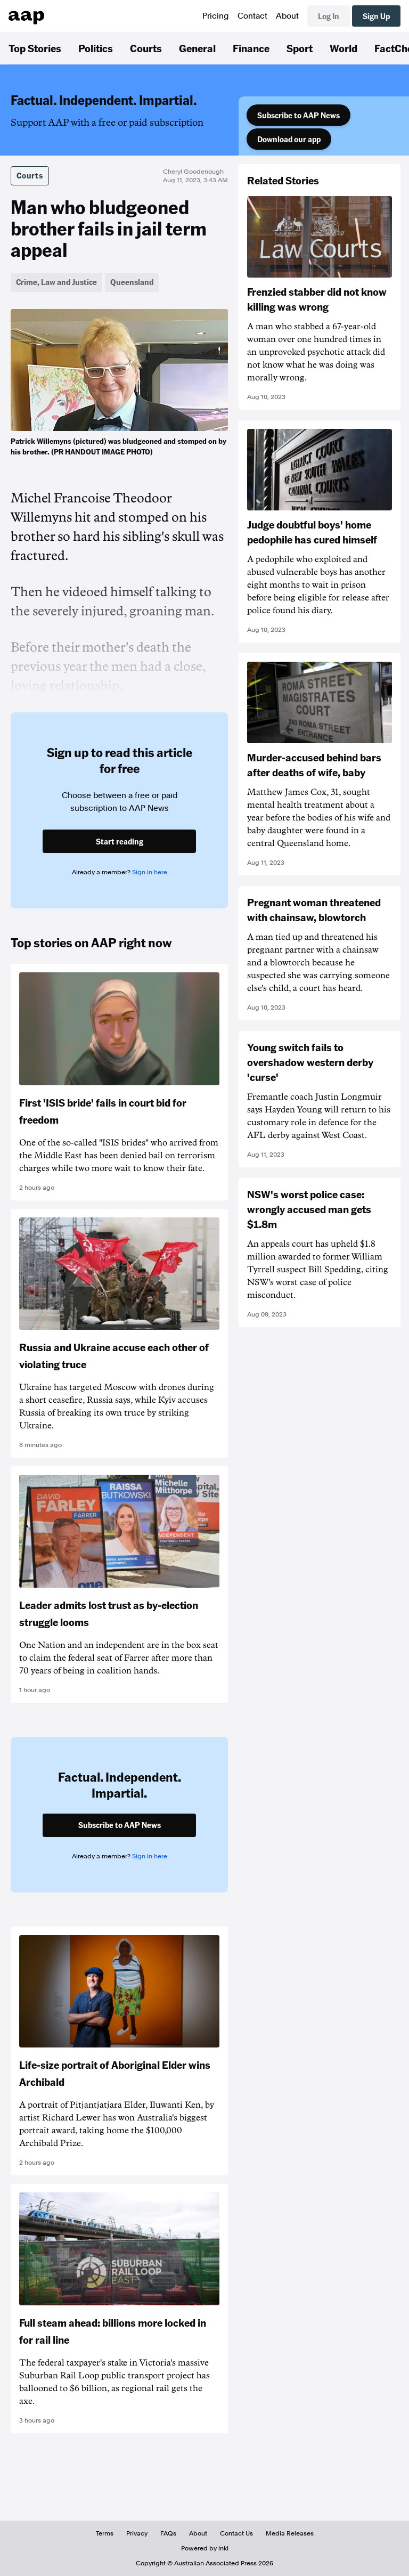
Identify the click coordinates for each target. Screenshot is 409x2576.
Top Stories (35, 48)
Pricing (215, 16)
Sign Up (376, 16)
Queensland (131, 282)
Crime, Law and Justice (56, 282)
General (197, 48)
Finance (251, 48)
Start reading (119, 841)
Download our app (289, 139)
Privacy (137, 2533)
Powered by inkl (204, 2548)
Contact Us (236, 2533)
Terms (104, 2533)
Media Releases (290, 2533)
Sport (300, 48)
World (343, 48)
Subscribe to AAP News (298, 115)
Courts (146, 48)
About (287, 16)
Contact (252, 16)
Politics (95, 48)
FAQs (168, 2533)
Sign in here (149, 872)
